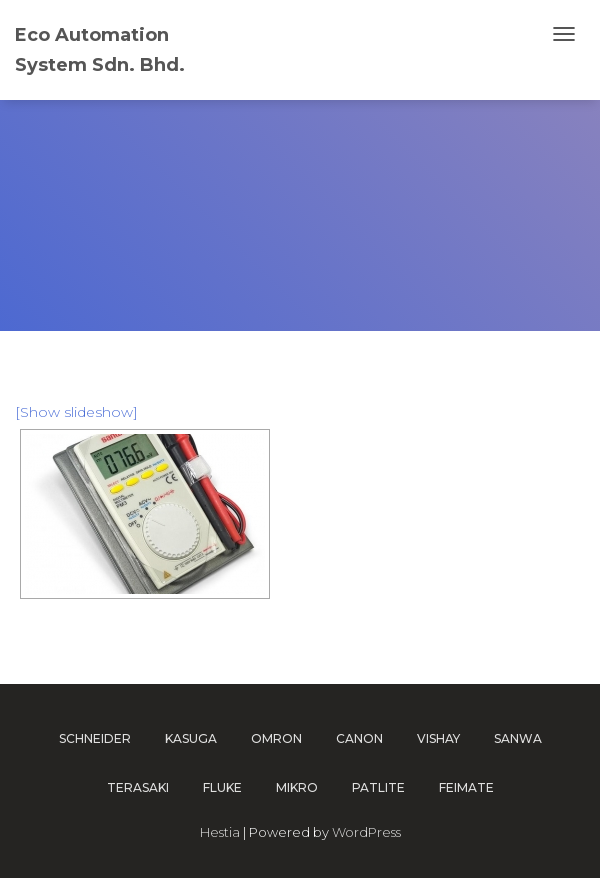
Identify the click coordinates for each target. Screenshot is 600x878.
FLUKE (222, 787)
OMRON (276, 738)
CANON (359, 738)
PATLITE (378, 787)
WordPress (366, 832)
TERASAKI (138, 787)
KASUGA (191, 738)
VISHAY (438, 738)
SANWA (518, 738)
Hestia (220, 832)
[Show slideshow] (76, 412)
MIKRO (297, 787)
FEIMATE (466, 787)
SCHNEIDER (95, 738)
